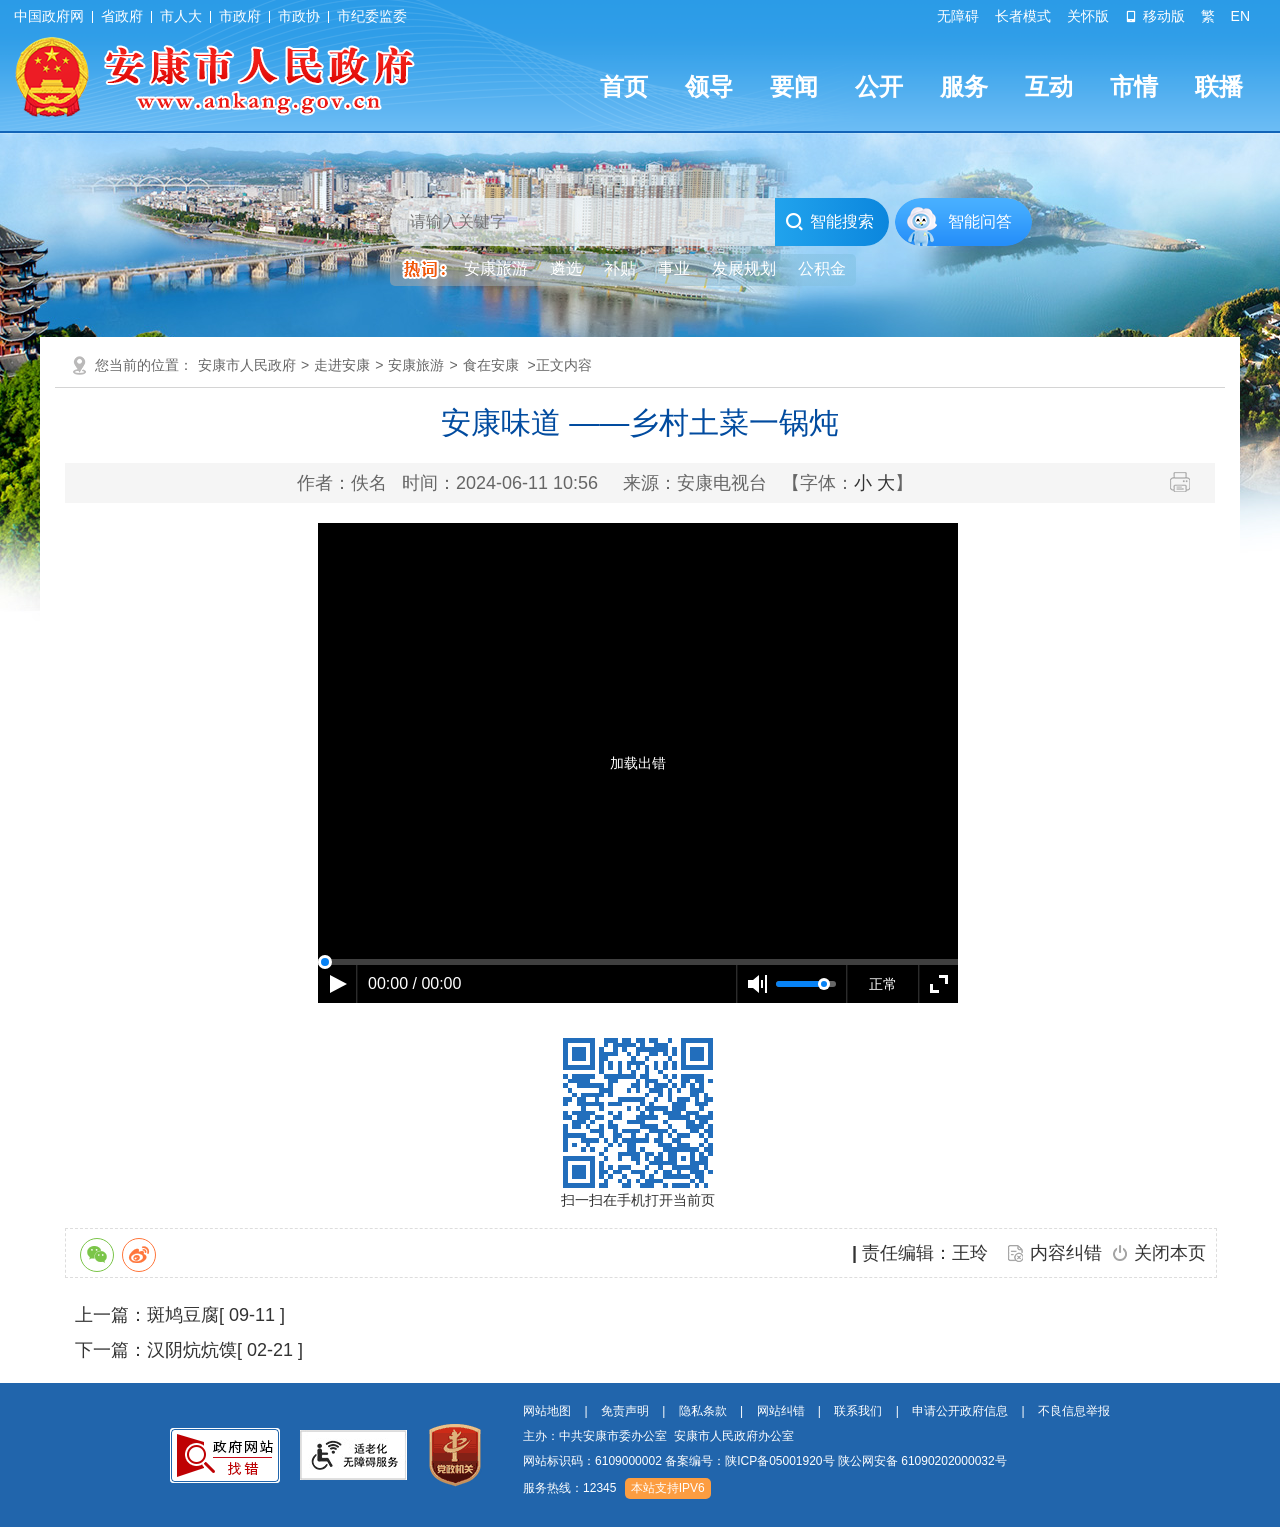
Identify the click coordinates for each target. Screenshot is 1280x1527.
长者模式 (1023, 16)
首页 (624, 86)
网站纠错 (781, 1411)
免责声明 (625, 1411)
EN (1240, 16)
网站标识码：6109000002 (765, 1461)
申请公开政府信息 (960, 1411)
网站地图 (547, 1411)
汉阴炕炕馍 (192, 1350)
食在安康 (491, 365)
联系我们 (858, 1411)
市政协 (299, 16)
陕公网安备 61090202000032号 (922, 1461)
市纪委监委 (372, 16)
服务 (964, 86)
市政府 (240, 16)
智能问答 (980, 221)
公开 (879, 86)
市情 (1134, 86)
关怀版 (1088, 16)
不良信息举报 (1074, 1411)
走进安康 (342, 365)
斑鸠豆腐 (183, 1315)
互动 (1049, 86)
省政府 (122, 16)
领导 (709, 86)
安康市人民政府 (247, 365)
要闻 (794, 86)
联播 (1219, 86)
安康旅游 (416, 365)
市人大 (181, 16)
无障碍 (958, 16)
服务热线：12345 (569, 1488)
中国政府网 (49, 16)
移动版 (1155, 16)
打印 (1187, 482)
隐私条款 (703, 1411)
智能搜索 (829, 222)
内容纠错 (1066, 1253)
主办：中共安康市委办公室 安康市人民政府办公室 (658, 1436)
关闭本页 (1170, 1253)
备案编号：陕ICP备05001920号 (749, 1461)
